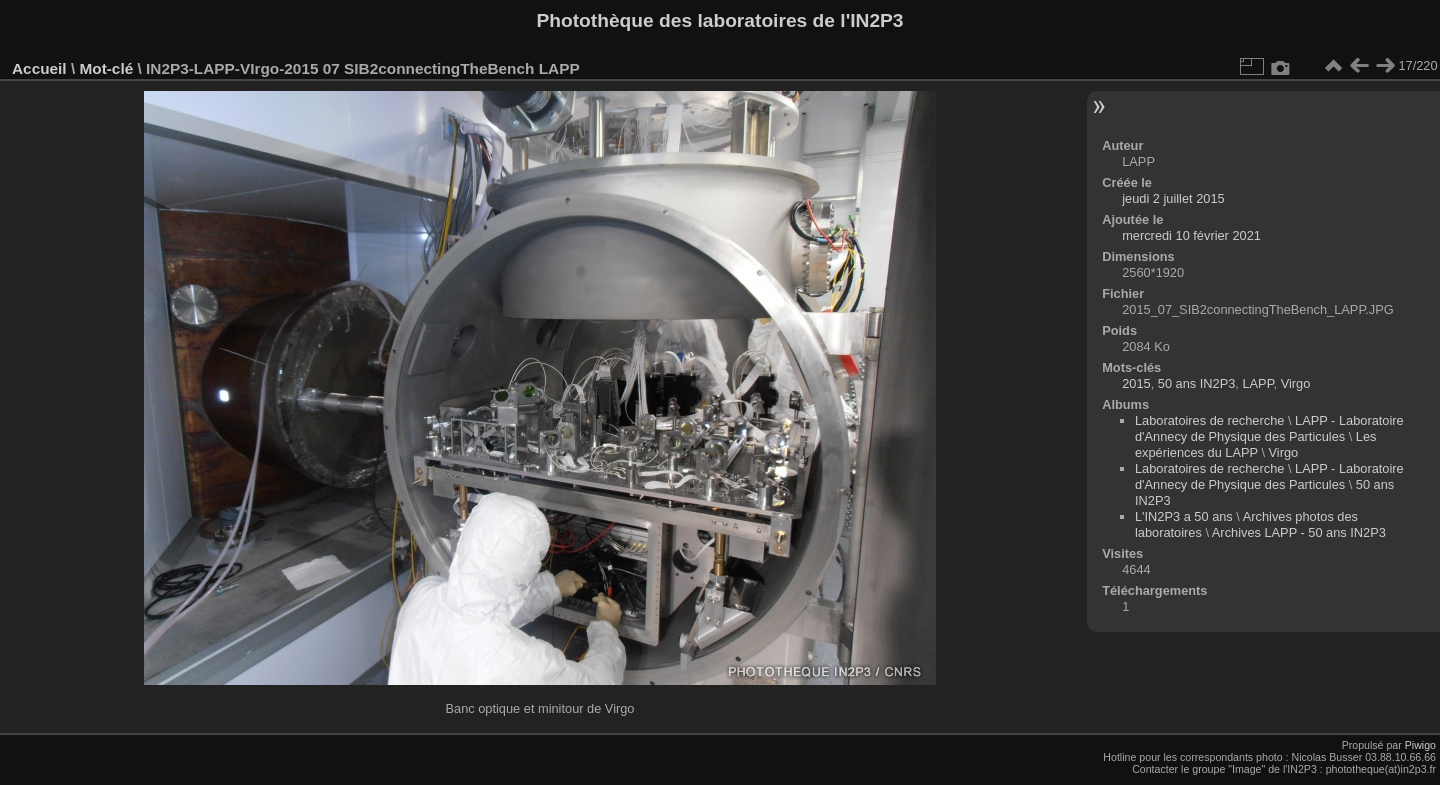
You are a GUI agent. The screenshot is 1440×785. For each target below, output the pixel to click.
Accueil (39, 68)
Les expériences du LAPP (1255, 444)
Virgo (1296, 383)
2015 (1136, 383)
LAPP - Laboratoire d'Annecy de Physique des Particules (1269, 428)
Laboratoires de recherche (1209, 420)
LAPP (1257, 383)
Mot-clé (106, 68)
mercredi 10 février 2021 (1191, 235)
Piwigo (1420, 745)
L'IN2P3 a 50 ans (1184, 516)
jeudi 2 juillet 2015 (1173, 198)
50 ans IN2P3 (1197, 383)
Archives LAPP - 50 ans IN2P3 (1299, 532)
